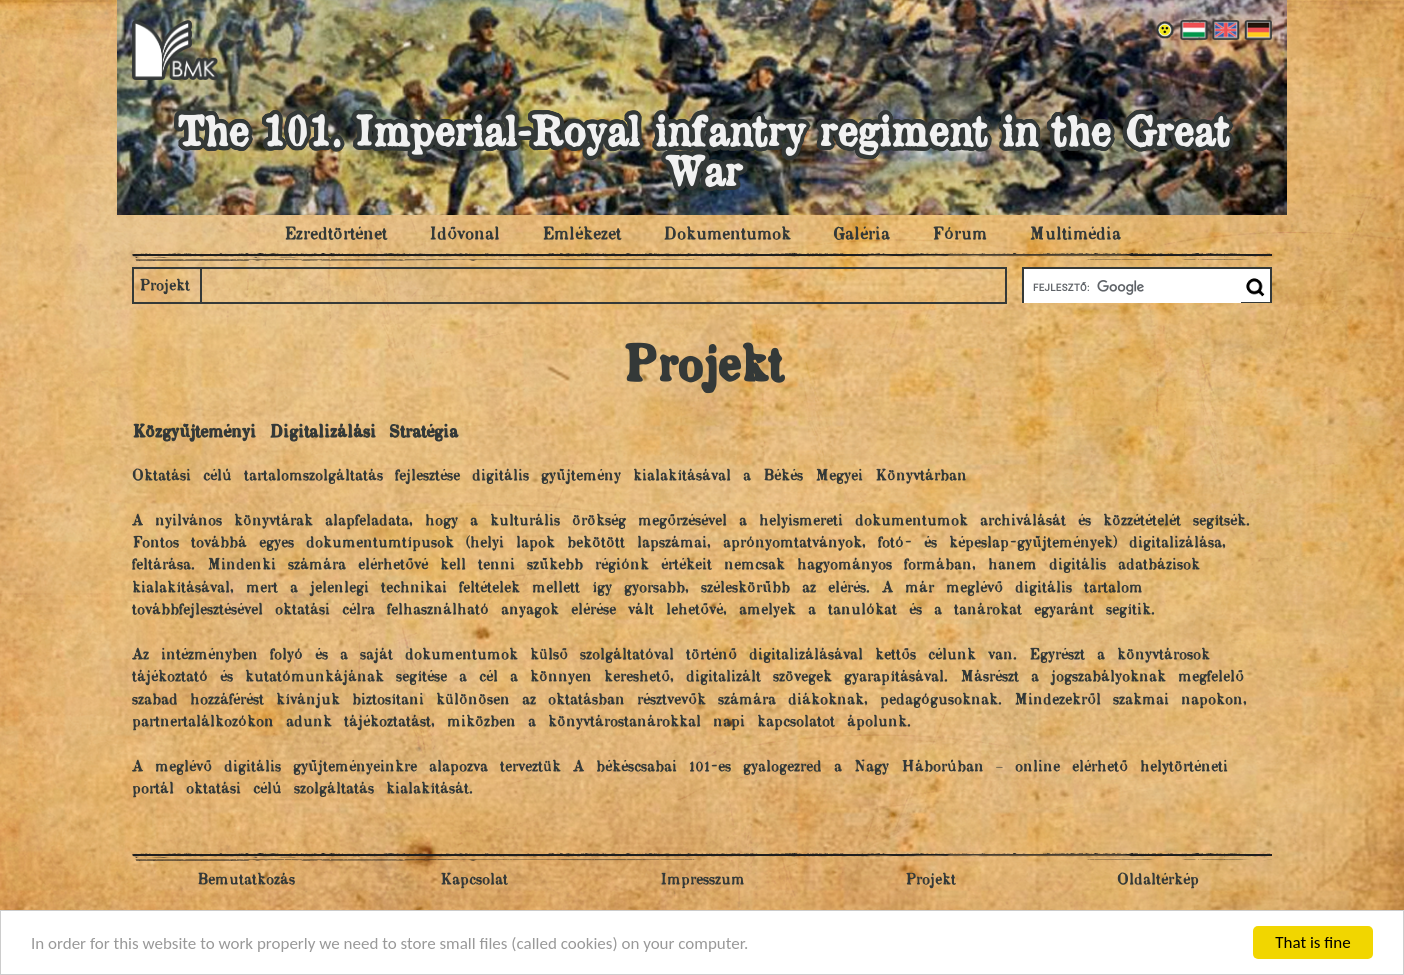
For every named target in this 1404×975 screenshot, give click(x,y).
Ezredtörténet (335, 235)
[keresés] (1130, 287)
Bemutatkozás (246, 880)
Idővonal (464, 235)
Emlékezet (581, 235)
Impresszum (702, 880)
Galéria (861, 235)
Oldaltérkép (1158, 880)
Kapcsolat (474, 880)
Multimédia (1075, 235)
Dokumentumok (727, 235)
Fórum (959, 235)
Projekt (164, 286)
